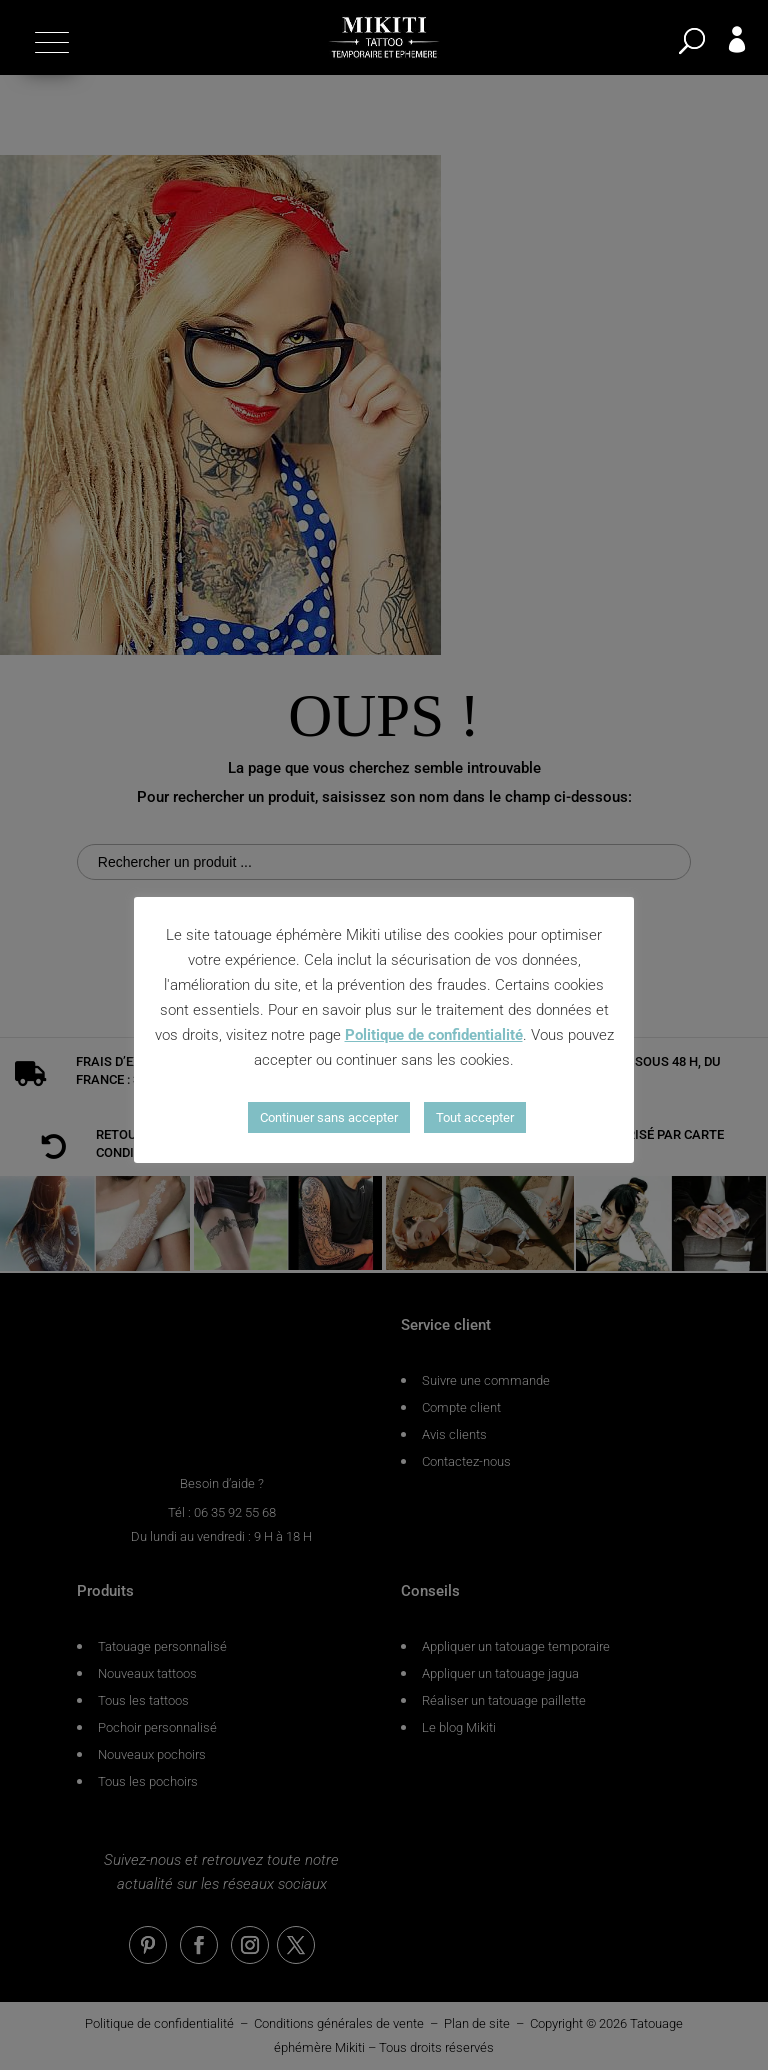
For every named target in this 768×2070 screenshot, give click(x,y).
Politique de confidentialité (434, 1035)
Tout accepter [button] (475, 1117)
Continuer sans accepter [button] (329, 1117)
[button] (49, 42)
